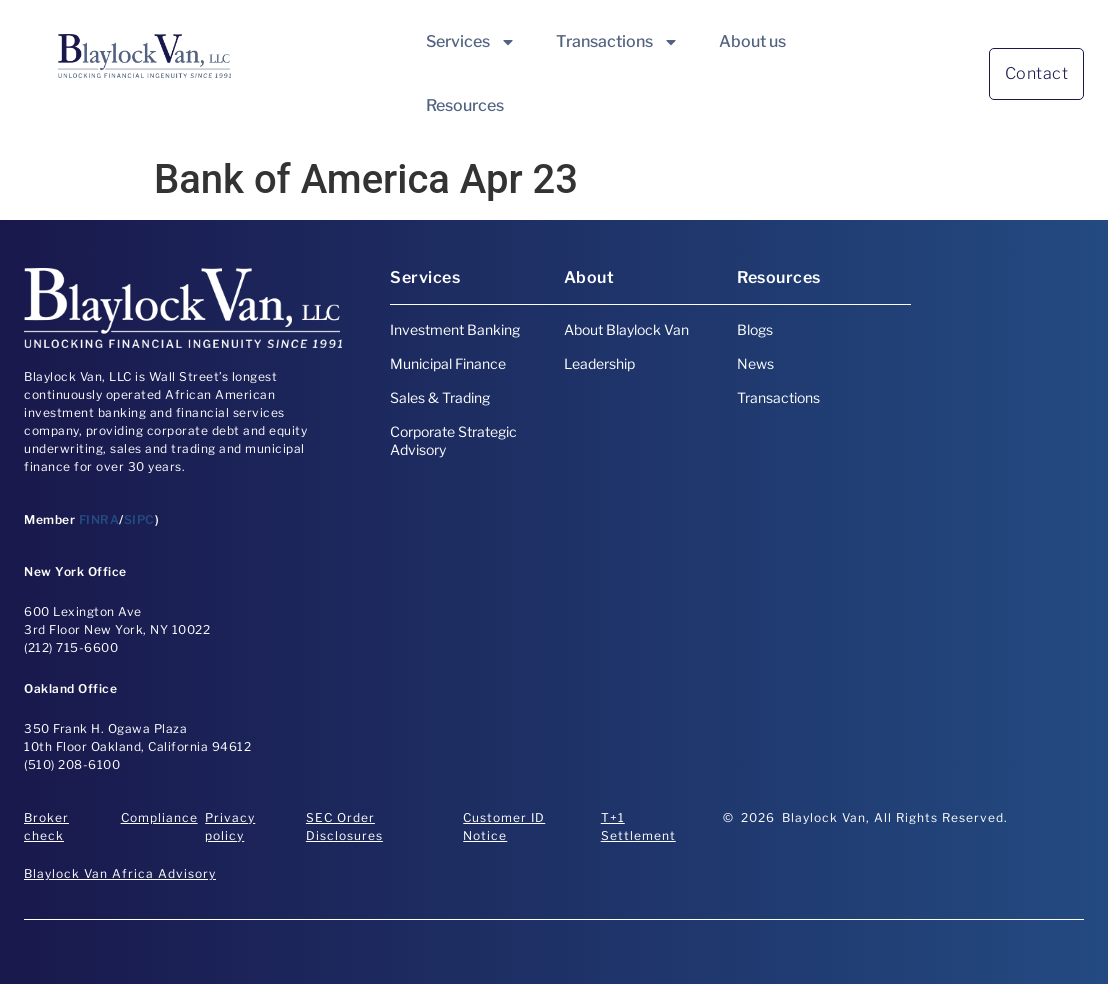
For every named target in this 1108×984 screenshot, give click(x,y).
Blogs (755, 329)
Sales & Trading (440, 397)
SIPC (139, 519)
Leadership (599, 363)
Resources (465, 105)
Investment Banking (455, 329)
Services (471, 42)
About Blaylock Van (626, 329)
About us (752, 41)
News (755, 363)
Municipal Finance (448, 363)
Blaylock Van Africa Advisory (120, 873)
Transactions (617, 42)
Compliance (159, 817)
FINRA (99, 519)
